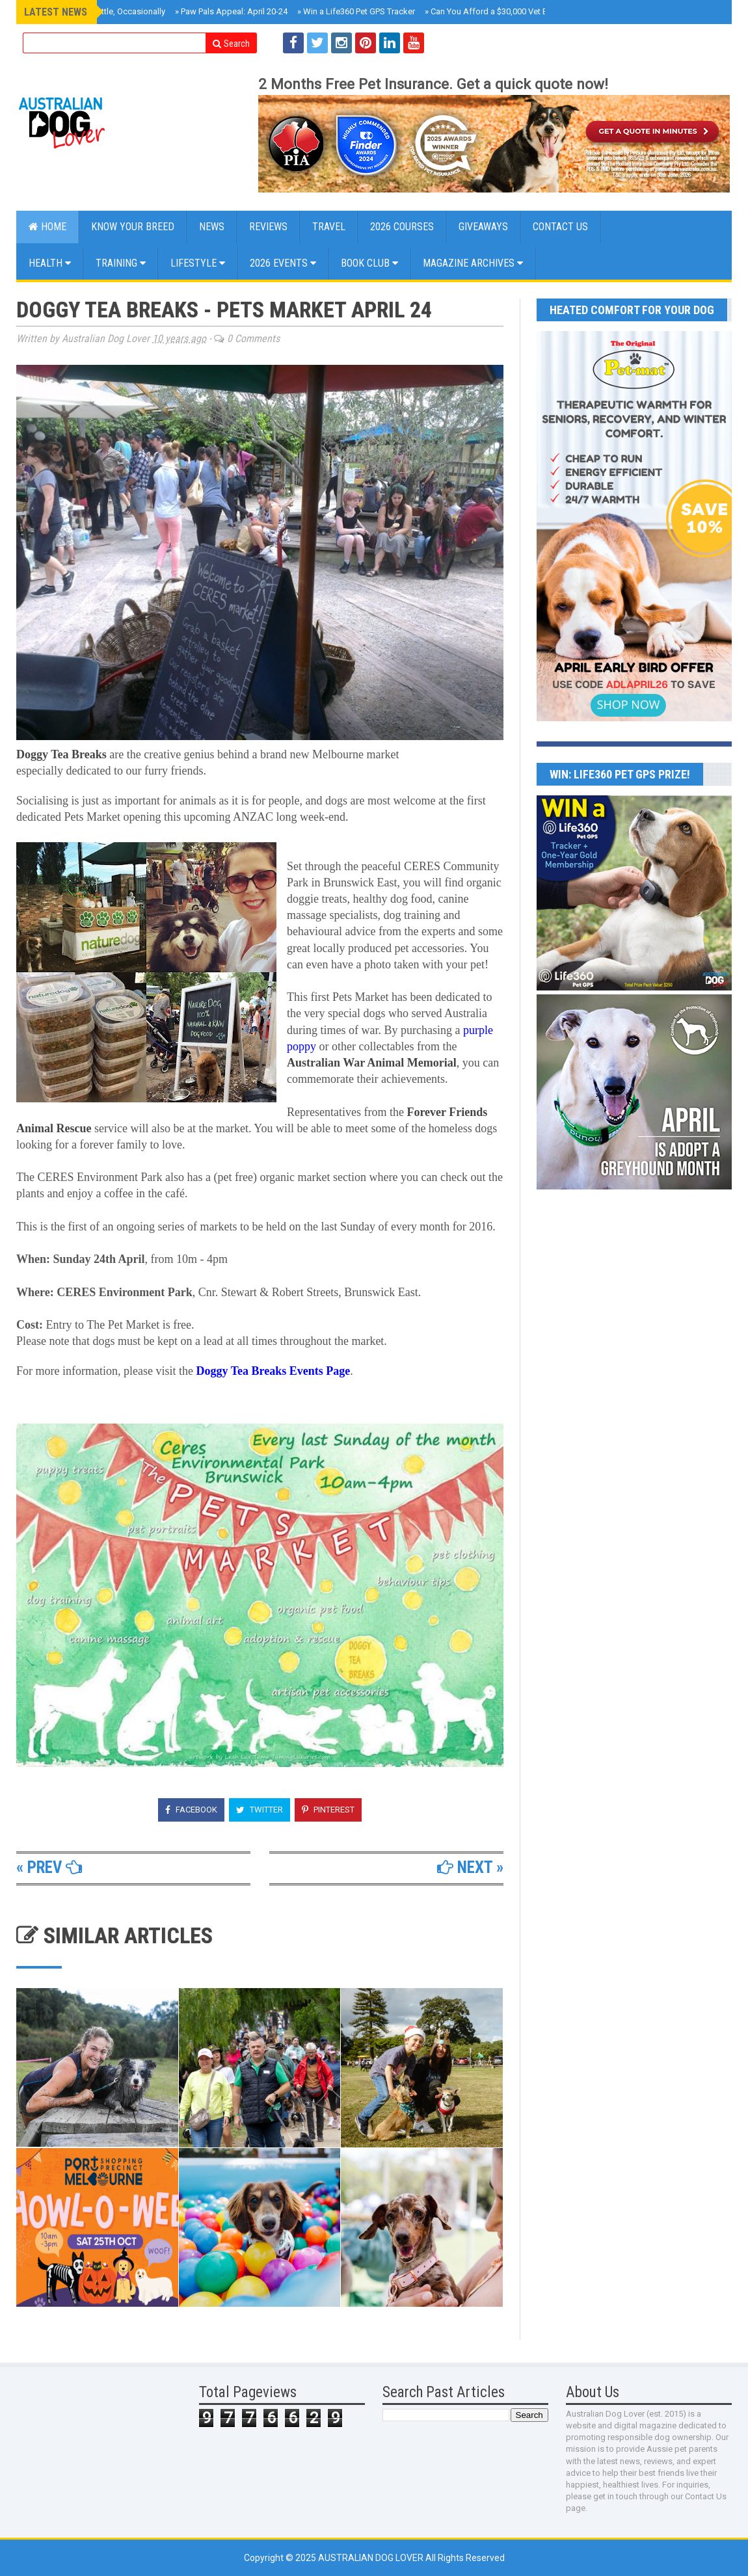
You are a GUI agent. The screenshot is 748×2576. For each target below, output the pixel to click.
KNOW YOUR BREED (132, 226)
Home (47, 226)
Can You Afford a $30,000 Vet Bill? (491, 11)
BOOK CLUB (369, 263)
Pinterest (328, 1809)
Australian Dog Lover (371, 2558)
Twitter (259, 1809)
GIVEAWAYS (483, 226)
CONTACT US (560, 226)
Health (50, 263)
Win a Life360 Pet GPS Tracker (356, 11)
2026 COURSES (402, 226)
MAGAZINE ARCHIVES (473, 263)
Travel (328, 226)
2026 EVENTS (283, 263)
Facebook (191, 1809)
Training (121, 263)
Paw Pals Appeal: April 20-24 (231, 11)
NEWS (211, 226)
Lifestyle (197, 263)
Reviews (268, 226)
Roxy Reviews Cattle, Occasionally (99, 11)
